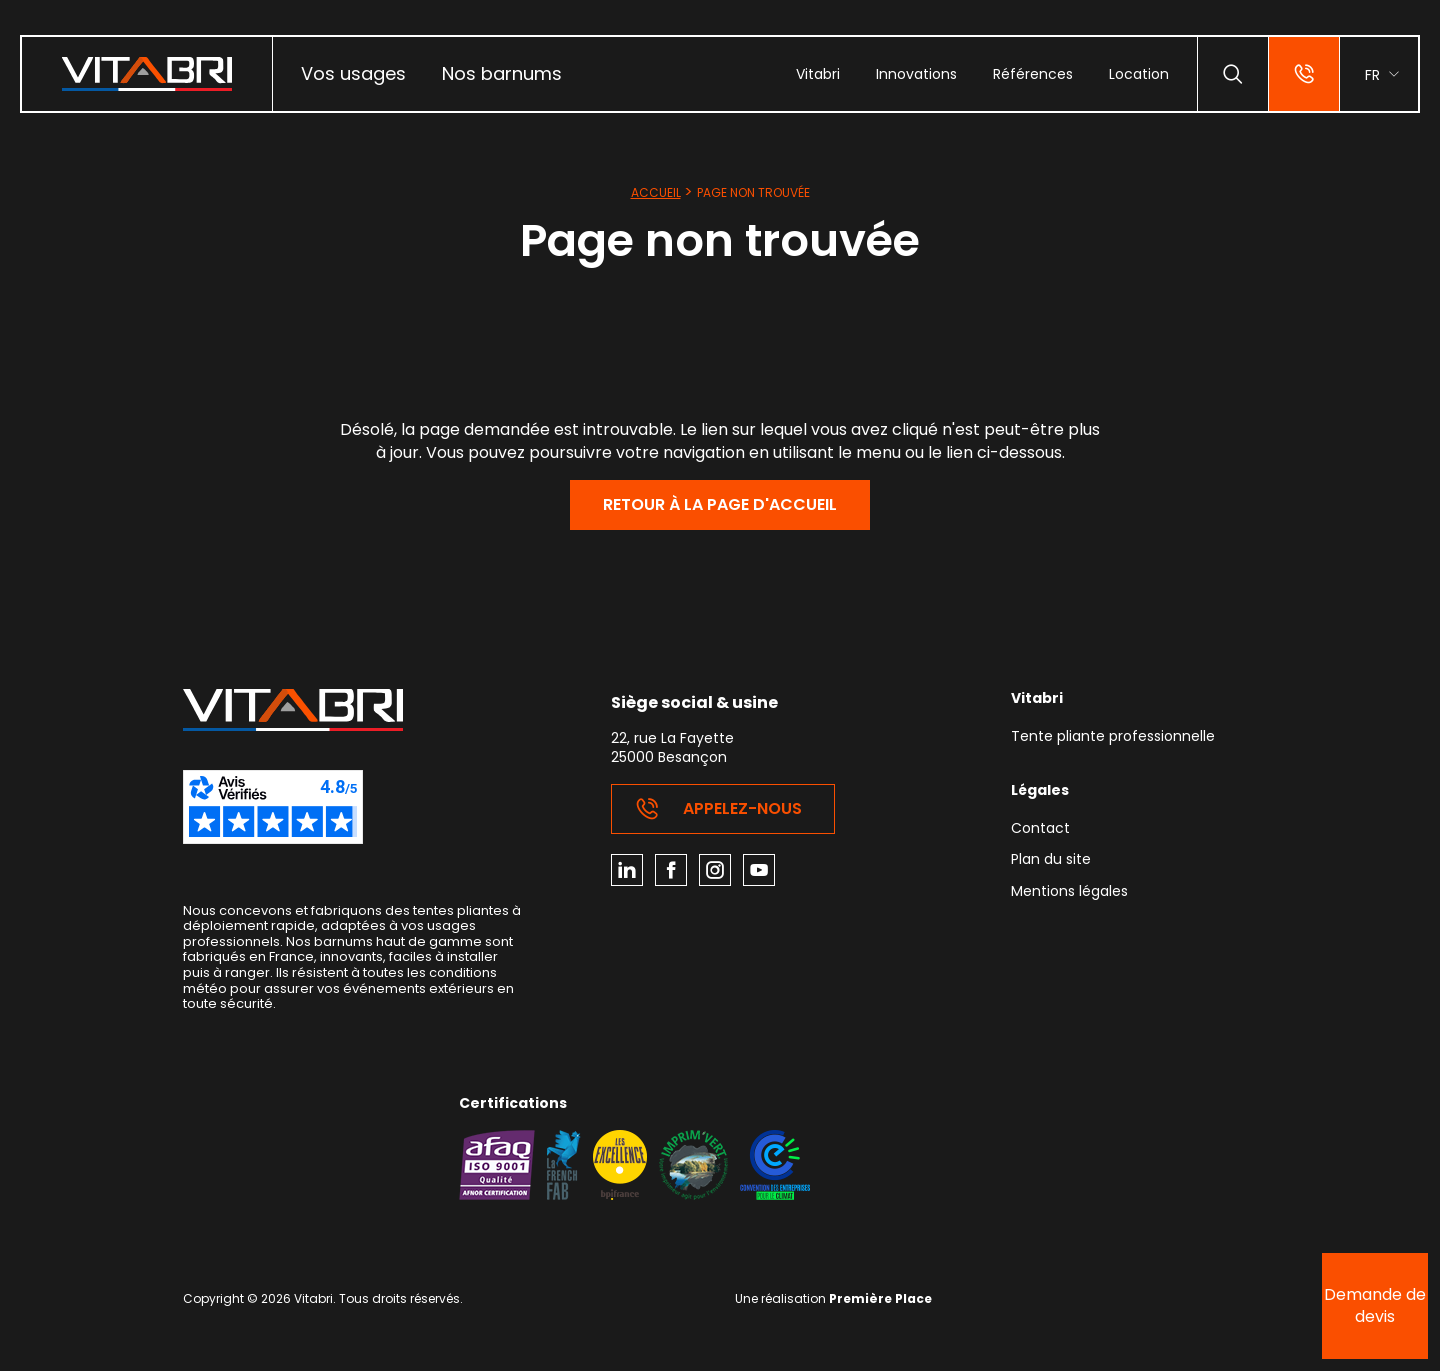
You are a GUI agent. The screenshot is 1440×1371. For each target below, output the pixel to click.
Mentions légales (1069, 892)
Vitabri (818, 74)
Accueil (656, 192)
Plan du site (1051, 860)
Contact (1040, 829)
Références (1033, 74)
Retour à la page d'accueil (720, 504)
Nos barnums (502, 73)
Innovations (916, 74)
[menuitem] (353, 74)
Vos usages (353, 73)
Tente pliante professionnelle (1113, 737)
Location (1139, 74)
